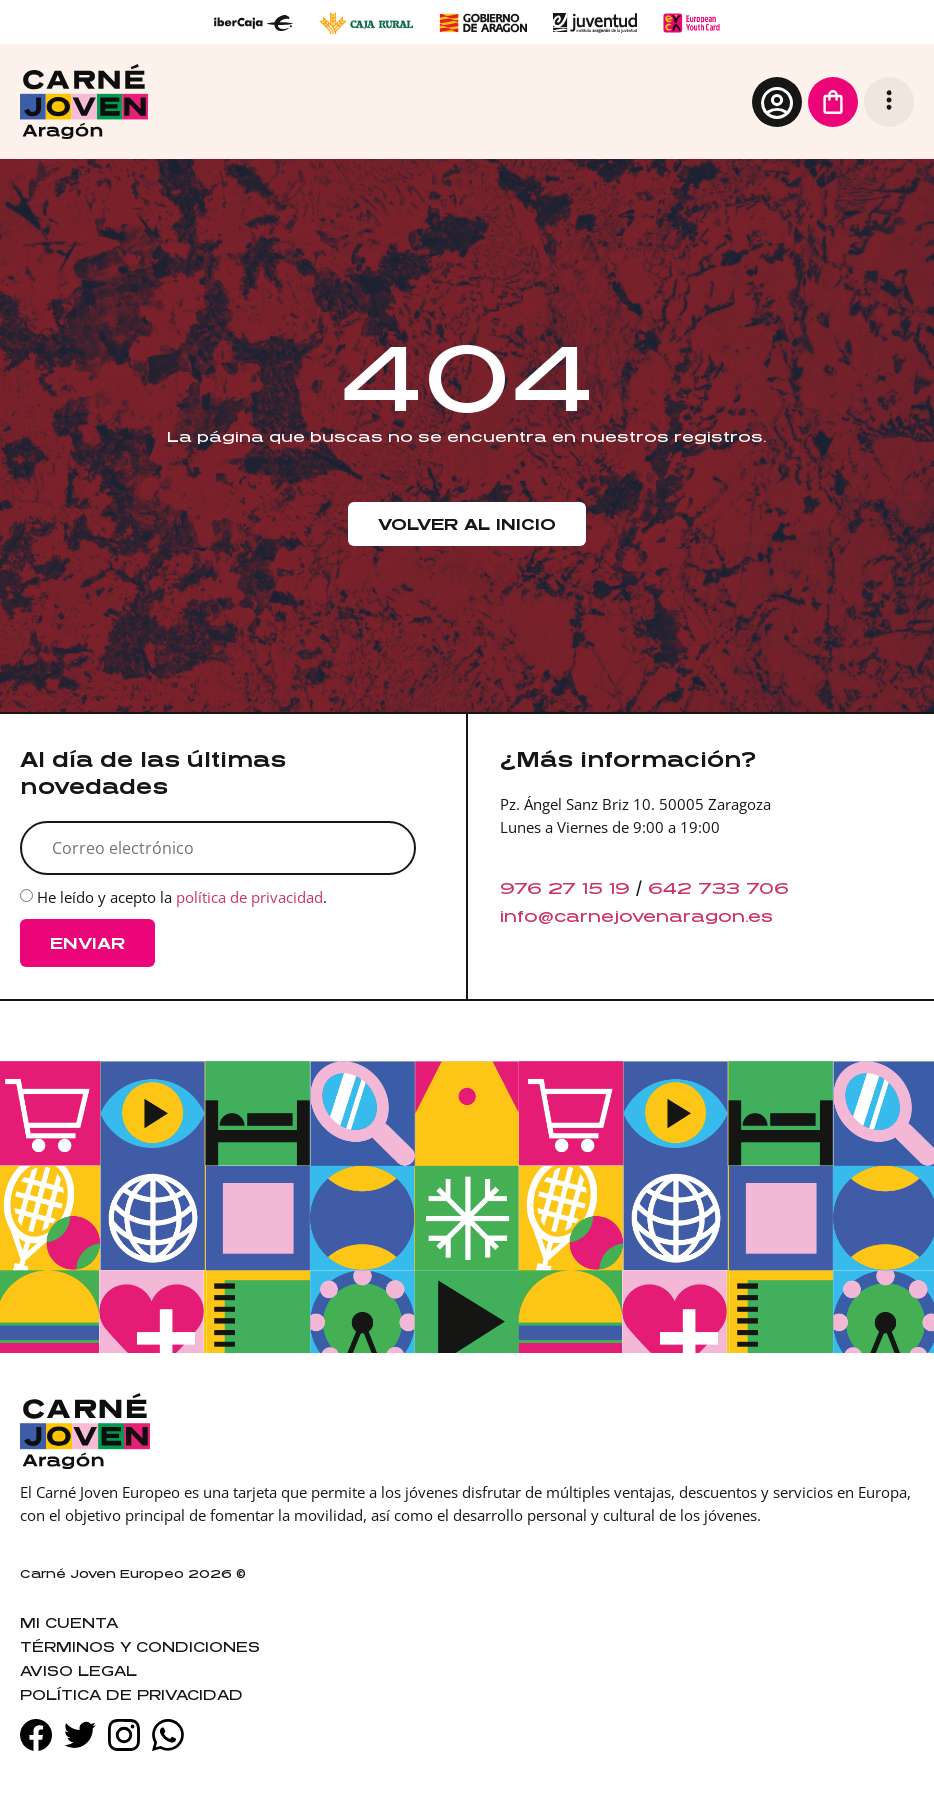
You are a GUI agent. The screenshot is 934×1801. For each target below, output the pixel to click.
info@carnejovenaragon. (624, 916)
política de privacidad (249, 897)
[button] (889, 102)
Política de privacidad (131, 1694)
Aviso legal (78, 1670)
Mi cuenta (69, 1622)
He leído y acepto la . (182, 897)
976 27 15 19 (565, 888)
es (760, 916)
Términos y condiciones (140, 1646)
